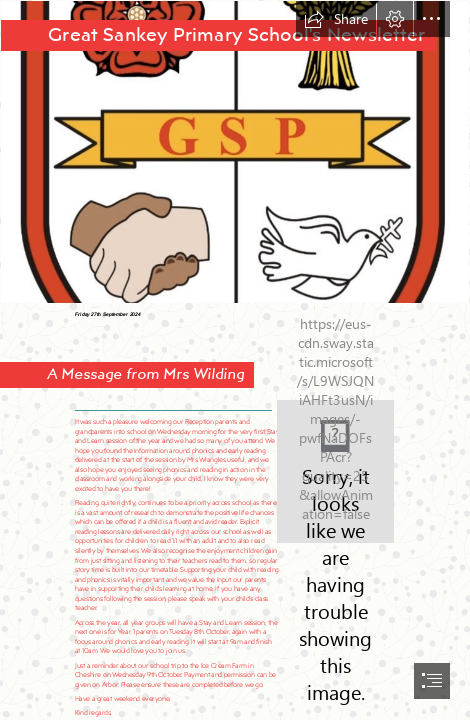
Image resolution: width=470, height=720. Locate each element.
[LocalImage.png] (335, 471)
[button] (336, 19)
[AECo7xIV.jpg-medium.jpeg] (235, 152)
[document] (235, 360)
